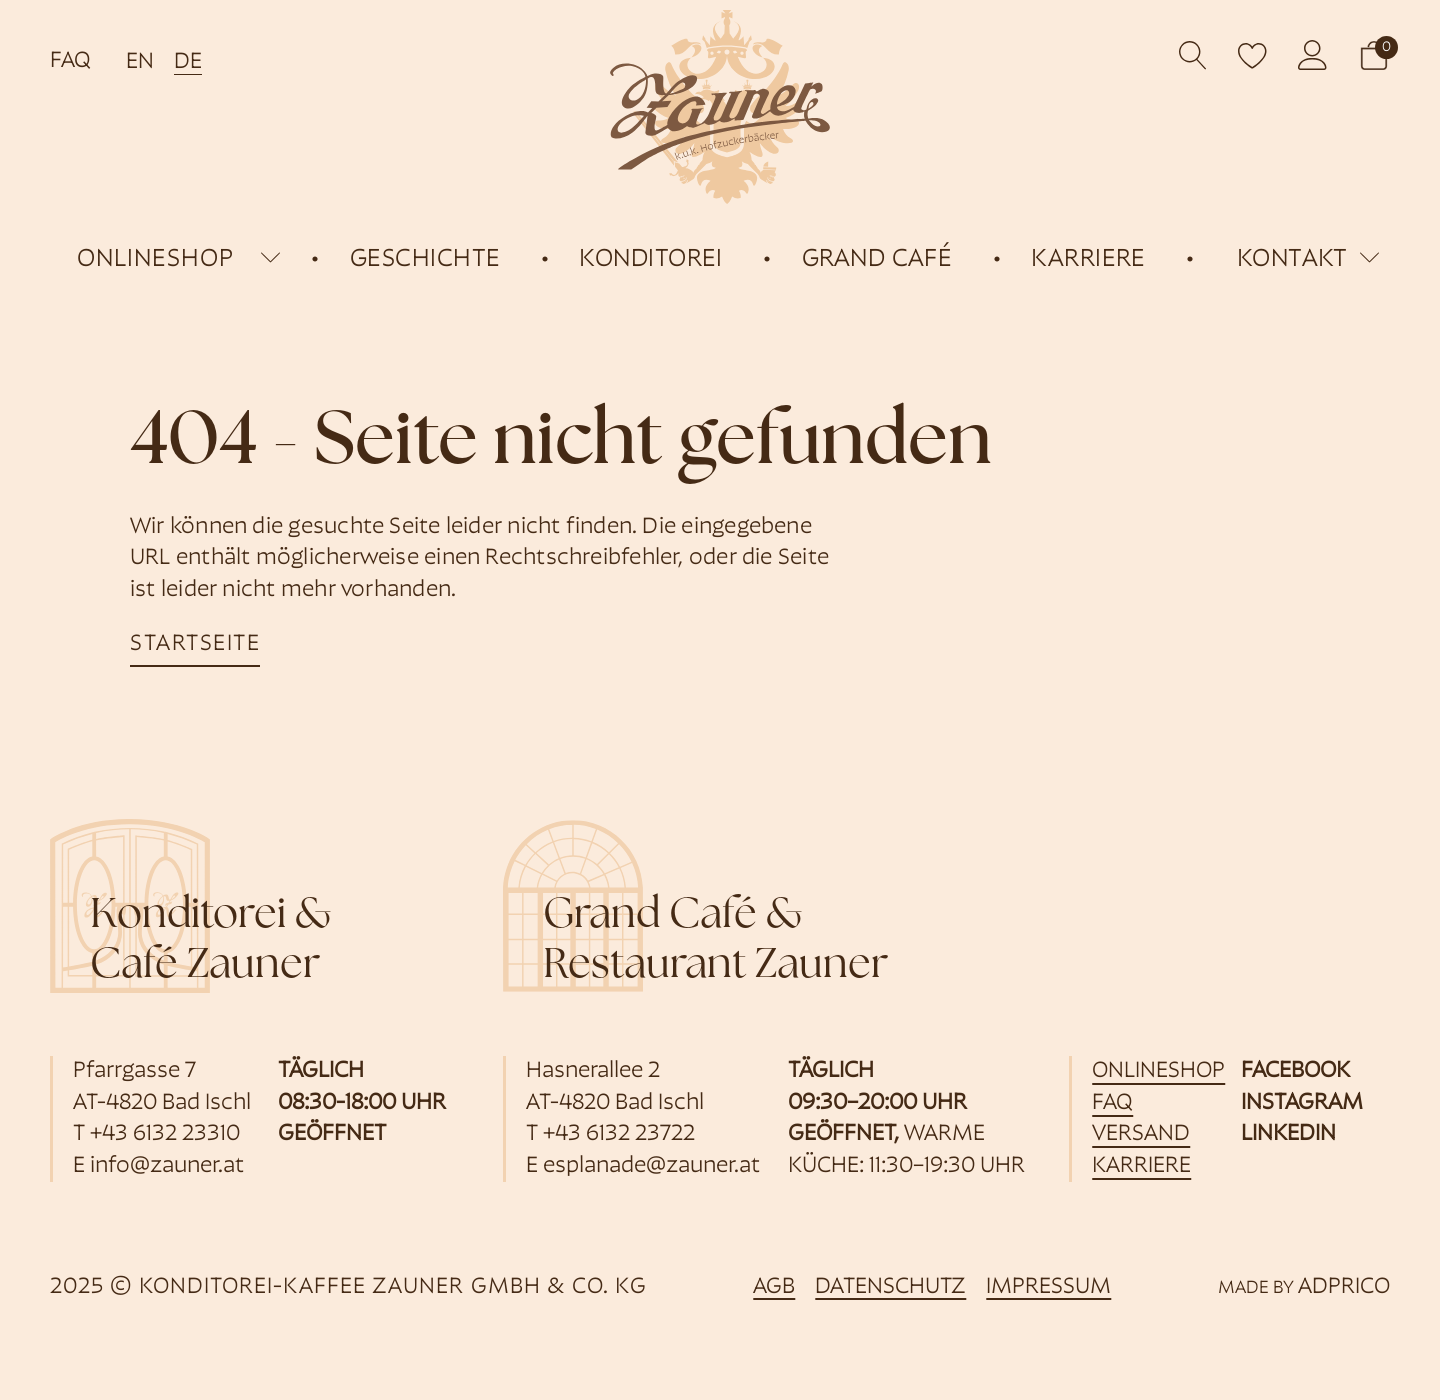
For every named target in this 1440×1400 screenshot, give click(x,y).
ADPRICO (1344, 1287)
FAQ (70, 61)
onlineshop (155, 259)
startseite (195, 644)
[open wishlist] (1253, 55)
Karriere (1141, 1166)
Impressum (1048, 1287)
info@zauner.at (167, 1166)
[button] (1374, 55)
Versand (1141, 1134)
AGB (774, 1287)
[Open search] (1193, 55)
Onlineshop (1158, 1071)
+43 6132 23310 (165, 1134)
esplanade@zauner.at (651, 1166)
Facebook (1295, 1071)
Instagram (1302, 1103)
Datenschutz (890, 1287)
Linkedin (1288, 1134)
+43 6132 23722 (619, 1134)
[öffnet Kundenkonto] (1313, 55)
